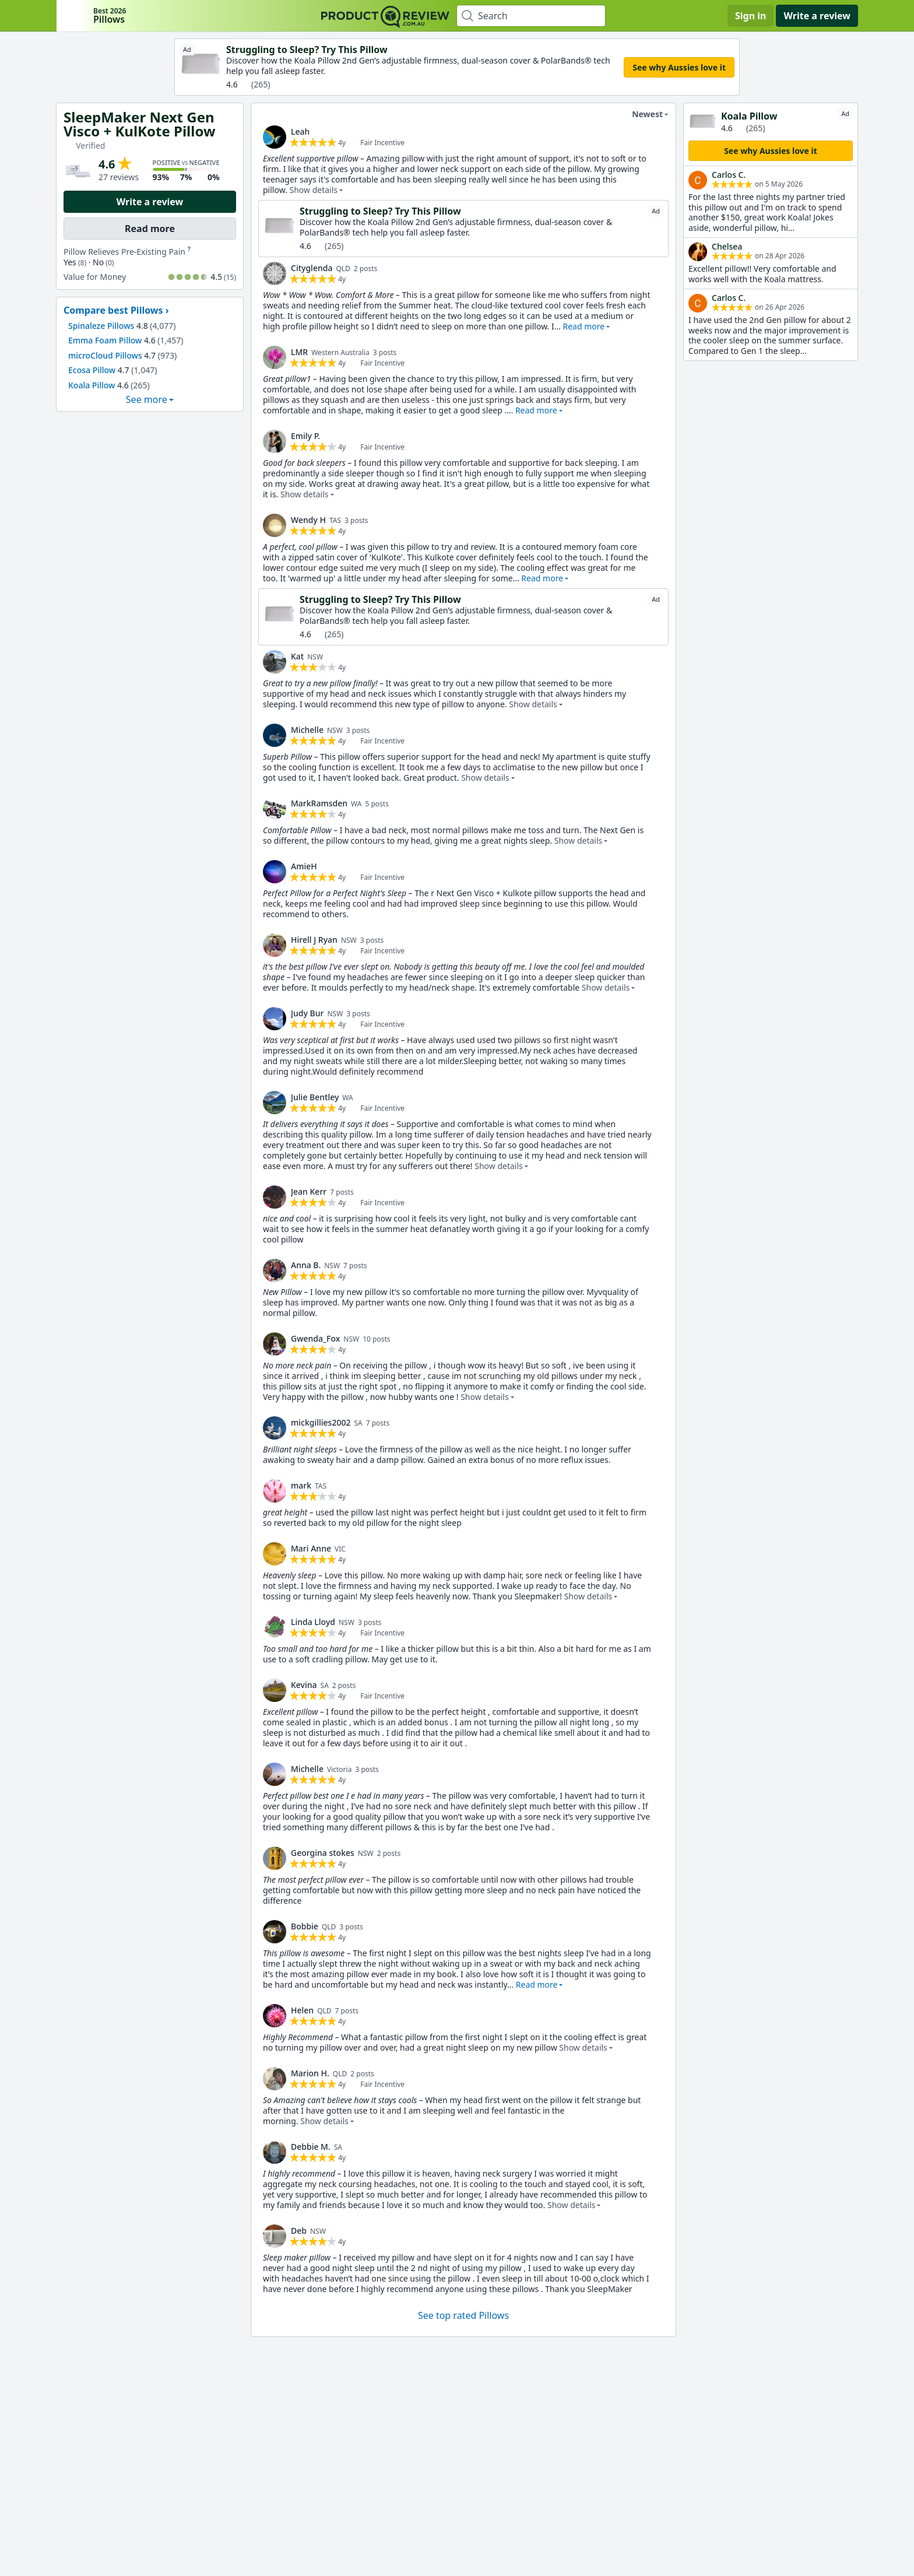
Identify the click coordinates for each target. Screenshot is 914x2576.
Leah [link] (300, 131)
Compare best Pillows (113, 310)
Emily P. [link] (305, 435)
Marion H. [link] (310, 2073)
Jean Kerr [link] (308, 1191)
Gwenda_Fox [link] (315, 1338)
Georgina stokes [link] (322, 1852)
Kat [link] (297, 656)
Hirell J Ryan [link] (314, 939)
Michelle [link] (307, 729)
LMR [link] (299, 351)
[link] (274, 137)
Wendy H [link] (308, 519)
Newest (640, 114)
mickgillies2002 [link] (320, 1422)
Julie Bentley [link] (315, 1097)
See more (146, 399)
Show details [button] (313, 189)
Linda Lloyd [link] (313, 1621)
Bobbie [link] (304, 1926)
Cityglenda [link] (311, 267)
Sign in (750, 15)
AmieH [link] (304, 866)
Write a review (816, 15)
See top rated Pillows (463, 2315)
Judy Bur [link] (307, 1013)
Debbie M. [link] (311, 2146)
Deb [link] (299, 2230)
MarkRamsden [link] (319, 803)
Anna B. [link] (306, 1265)
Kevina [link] (304, 1684)
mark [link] (301, 1485)
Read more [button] (583, 326)
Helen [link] (302, 2010)
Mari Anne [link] (311, 1548)
